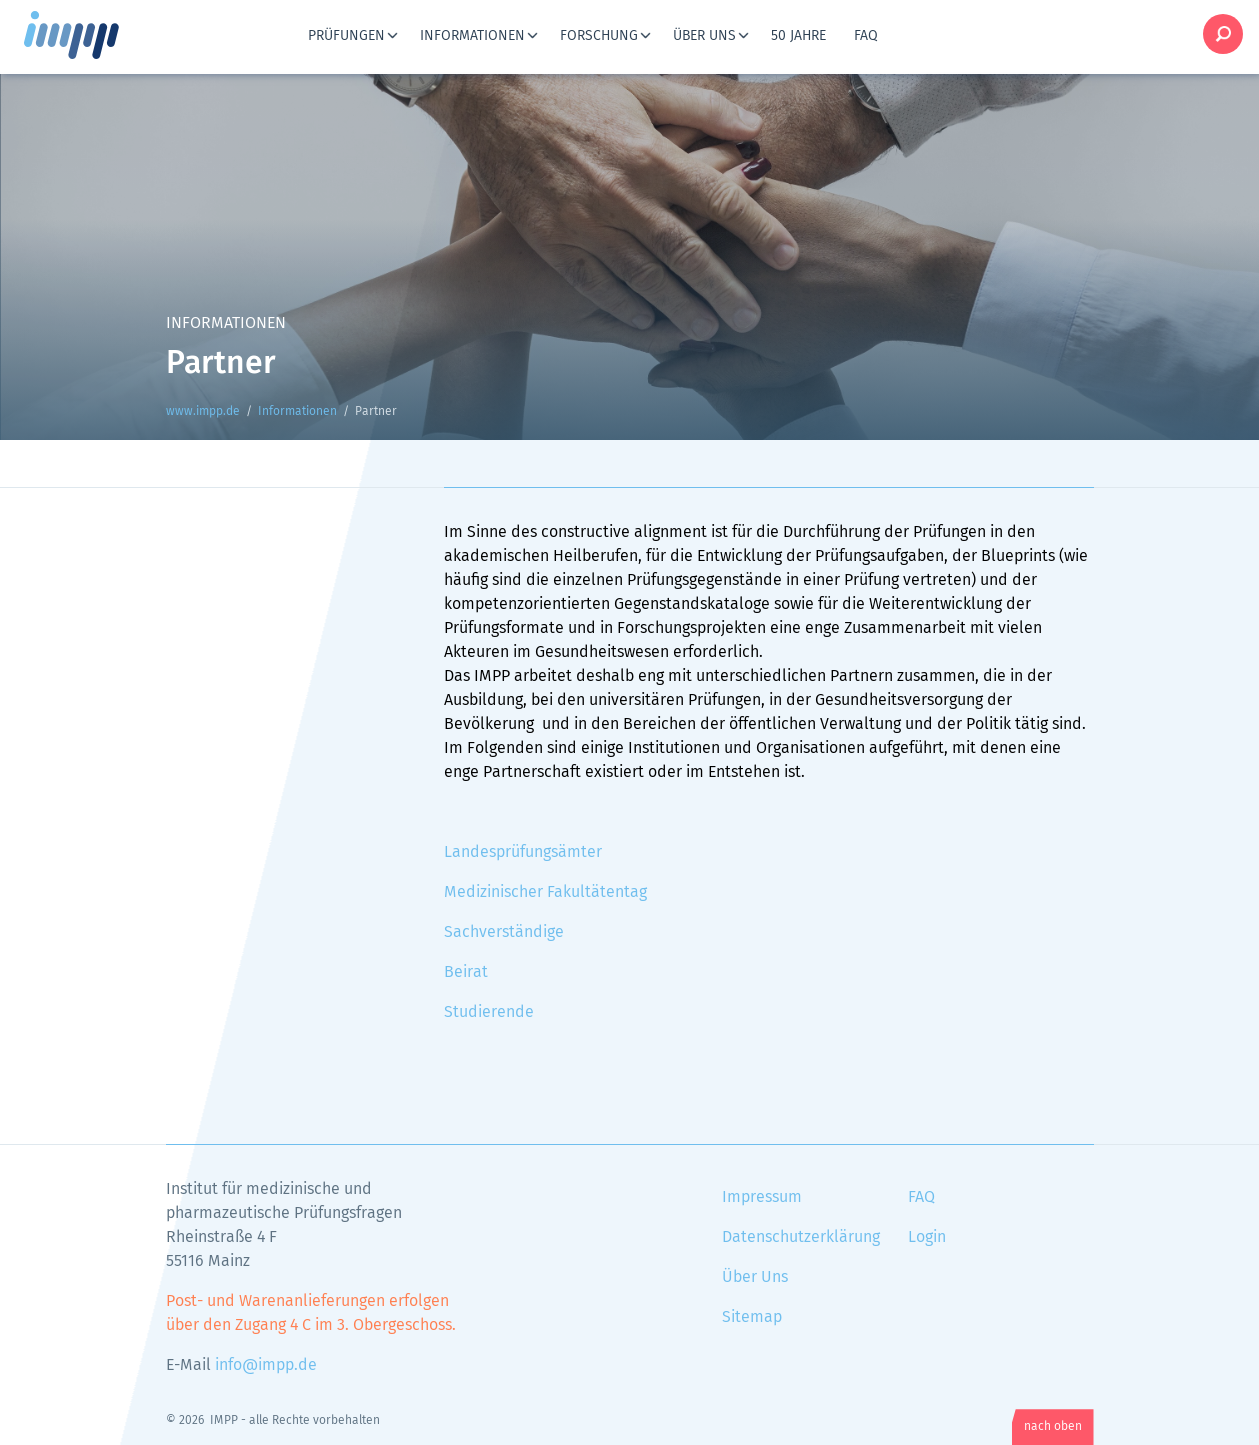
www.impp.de (96, 35)
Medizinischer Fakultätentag (545, 892)
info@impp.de (266, 1365)
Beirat (466, 972)
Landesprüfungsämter (523, 852)
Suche (1223, 34)
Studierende (489, 1012)
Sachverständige (504, 932)
